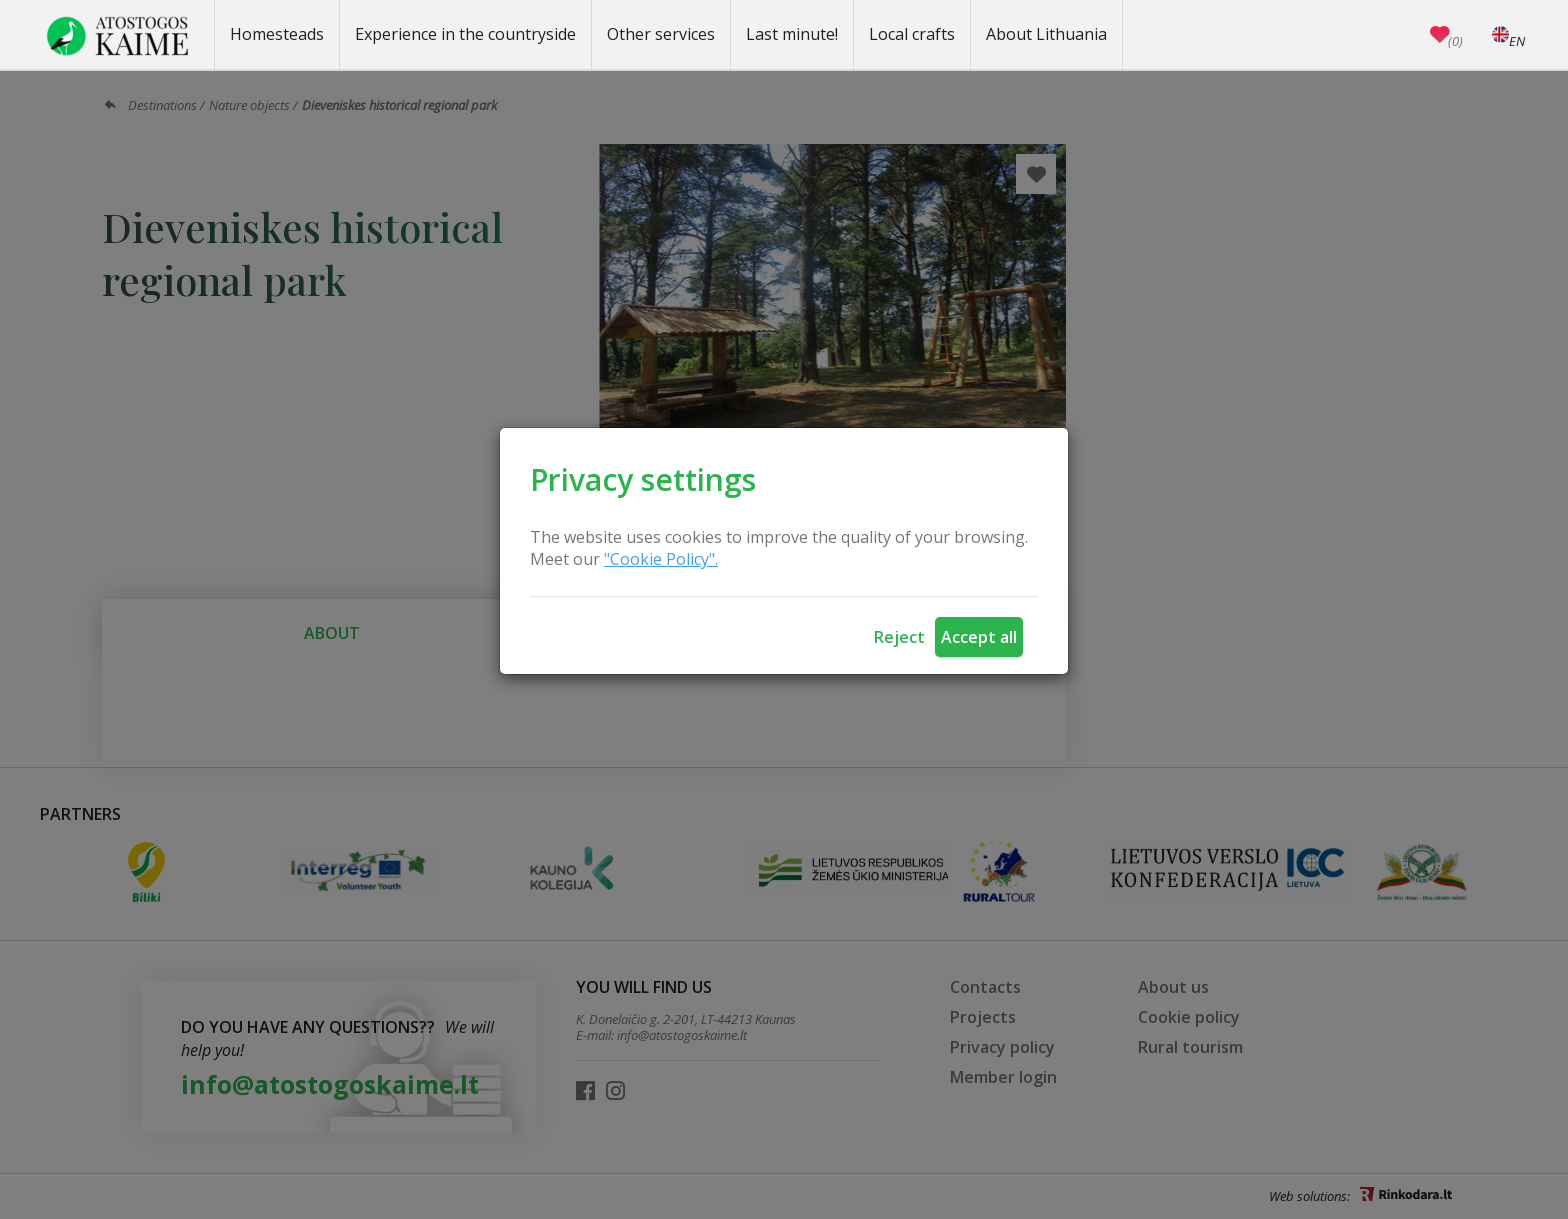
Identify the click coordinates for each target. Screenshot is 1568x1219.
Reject (899, 637)
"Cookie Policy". (661, 559)
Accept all (979, 637)
